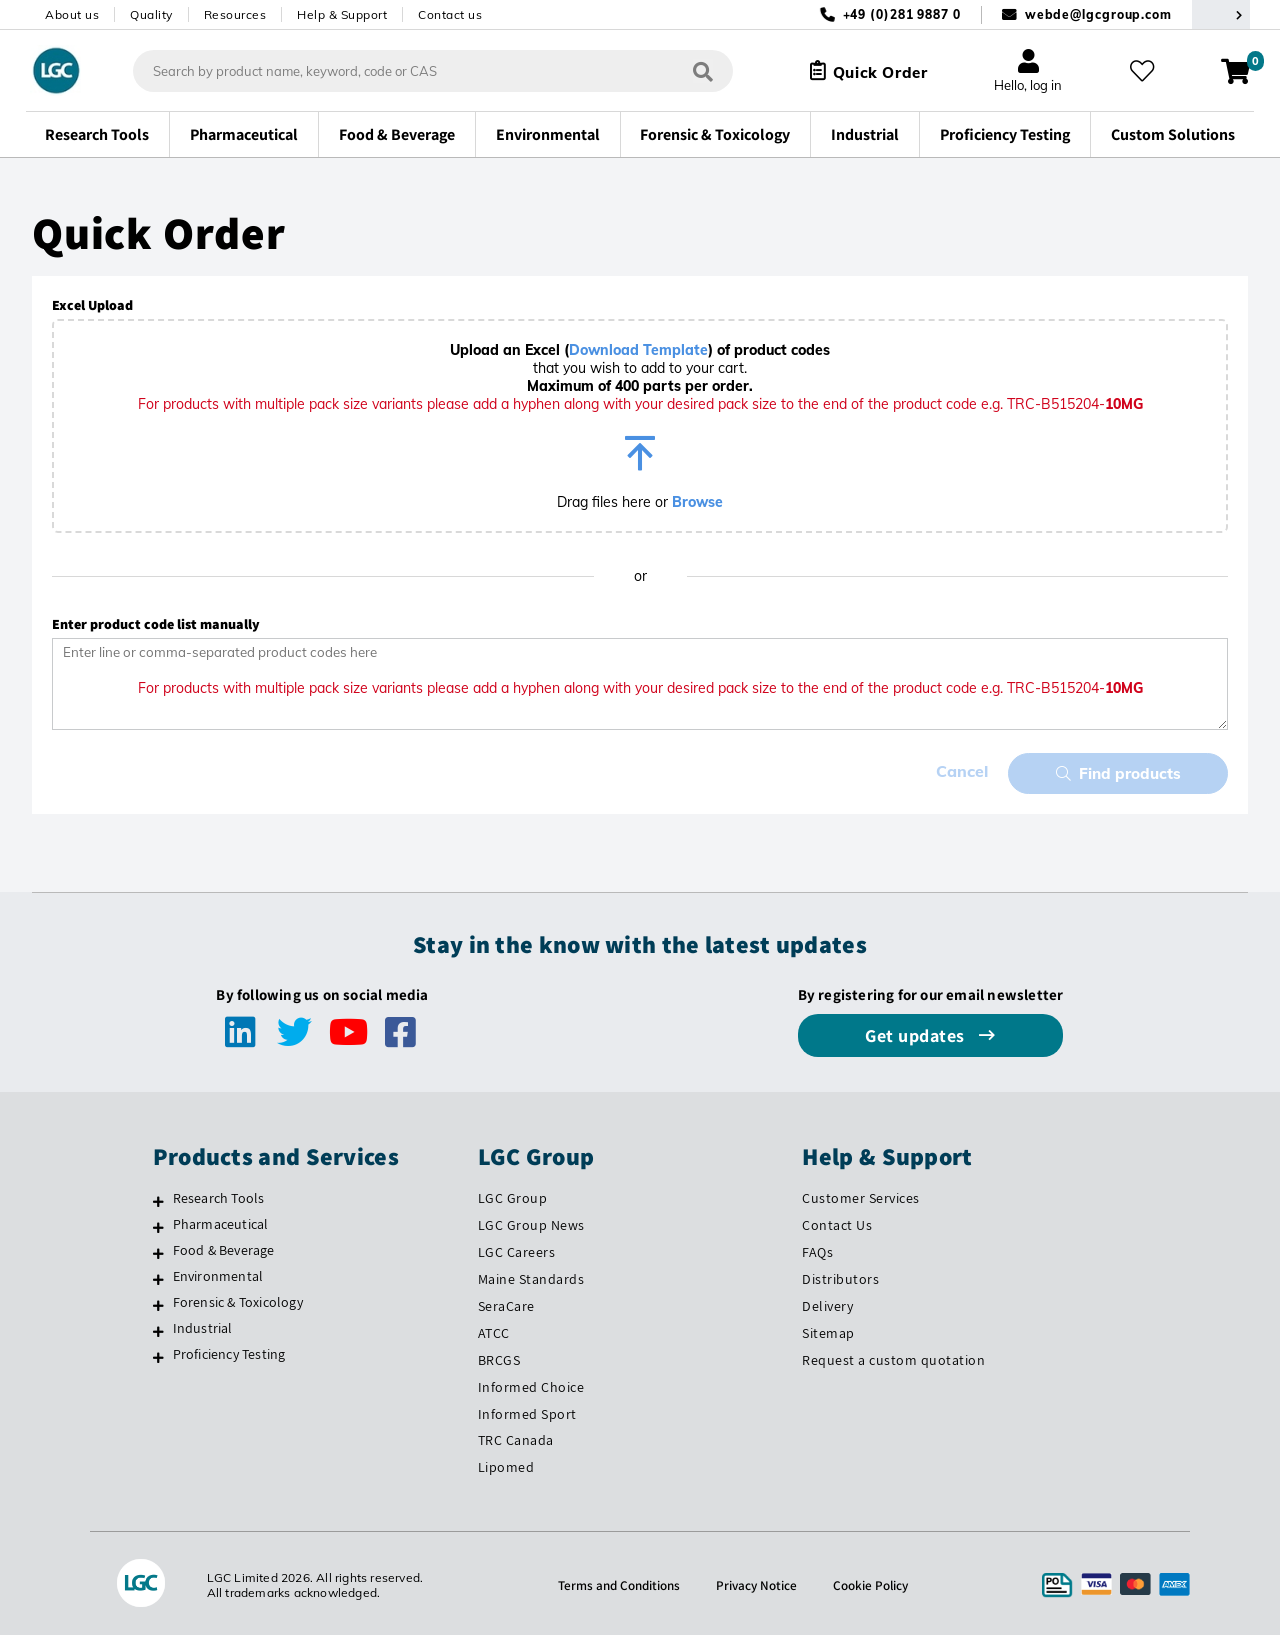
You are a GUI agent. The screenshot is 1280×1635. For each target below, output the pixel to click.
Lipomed (506, 1464)
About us (72, 14)
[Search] (695, 70)
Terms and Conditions (616, 1582)
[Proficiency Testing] (158, 1354)
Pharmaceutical (221, 1221)
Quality (151, 14)
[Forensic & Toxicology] (158, 1302)
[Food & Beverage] (158, 1250)
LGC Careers (517, 1249)
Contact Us (837, 1222)
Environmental (218, 1273)
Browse (697, 502)
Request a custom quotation (893, 1357)
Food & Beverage (224, 1247)
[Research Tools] (158, 1198)
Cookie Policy (874, 1582)
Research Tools (219, 1195)
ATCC (494, 1330)
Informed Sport (527, 1410)
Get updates (917, 1032)
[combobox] (425, 71)
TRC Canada (516, 1437)
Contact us (450, 14)
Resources (235, 14)
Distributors (840, 1276)
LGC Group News (531, 1222)
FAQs (817, 1249)
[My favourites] (1144, 71)
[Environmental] (158, 1276)
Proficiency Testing (229, 1351)
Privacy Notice (758, 1582)
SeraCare (506, 1303)
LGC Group (513, 1195)
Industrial (203, 1325)
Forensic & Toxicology (238, 1299)
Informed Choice (531, 1384)
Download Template (638, 350)
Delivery (827, 1303)
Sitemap (828, 1330)
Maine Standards (531, 1276)
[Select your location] (1221, 14)
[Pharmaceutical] (158, 1224)
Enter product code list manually (156, 624)
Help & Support (342, 14)
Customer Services (861, 1195)
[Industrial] (158, 1328)
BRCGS (499, 1357)
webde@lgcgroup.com (1098, 14)
